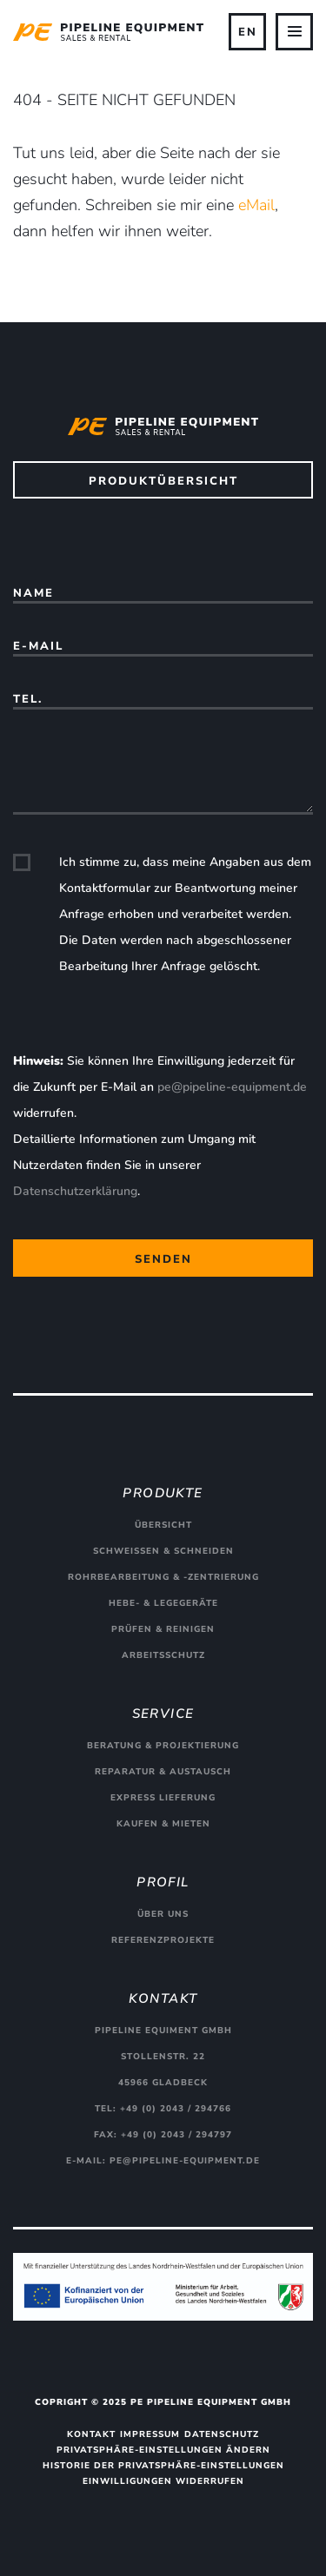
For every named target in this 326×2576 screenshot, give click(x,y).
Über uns (163, 1914)
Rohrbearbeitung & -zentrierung (163, 1577)
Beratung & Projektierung (163, 1746)
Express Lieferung (163, 1798)
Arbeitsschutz (163, 1655)
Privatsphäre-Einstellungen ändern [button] (163, 2450)
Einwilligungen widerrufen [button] (163, 2481)
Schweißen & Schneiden (163, 1551)
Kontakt (91, 2434)
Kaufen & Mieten (163, 1824)
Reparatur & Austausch (163, 1772)
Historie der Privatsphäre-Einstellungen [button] (163, 2466)
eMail (256, 205)
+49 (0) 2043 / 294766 (175, 2109)
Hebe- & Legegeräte (163, 1603)
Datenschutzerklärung (75, 1191)
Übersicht (163, 1525)
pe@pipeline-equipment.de (232, 1087)
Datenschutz (221, 2434)
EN (247, 32)
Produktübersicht (163, 481)
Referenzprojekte (163, 1940)
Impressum (150, 2434)
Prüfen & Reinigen (163, 1629)
